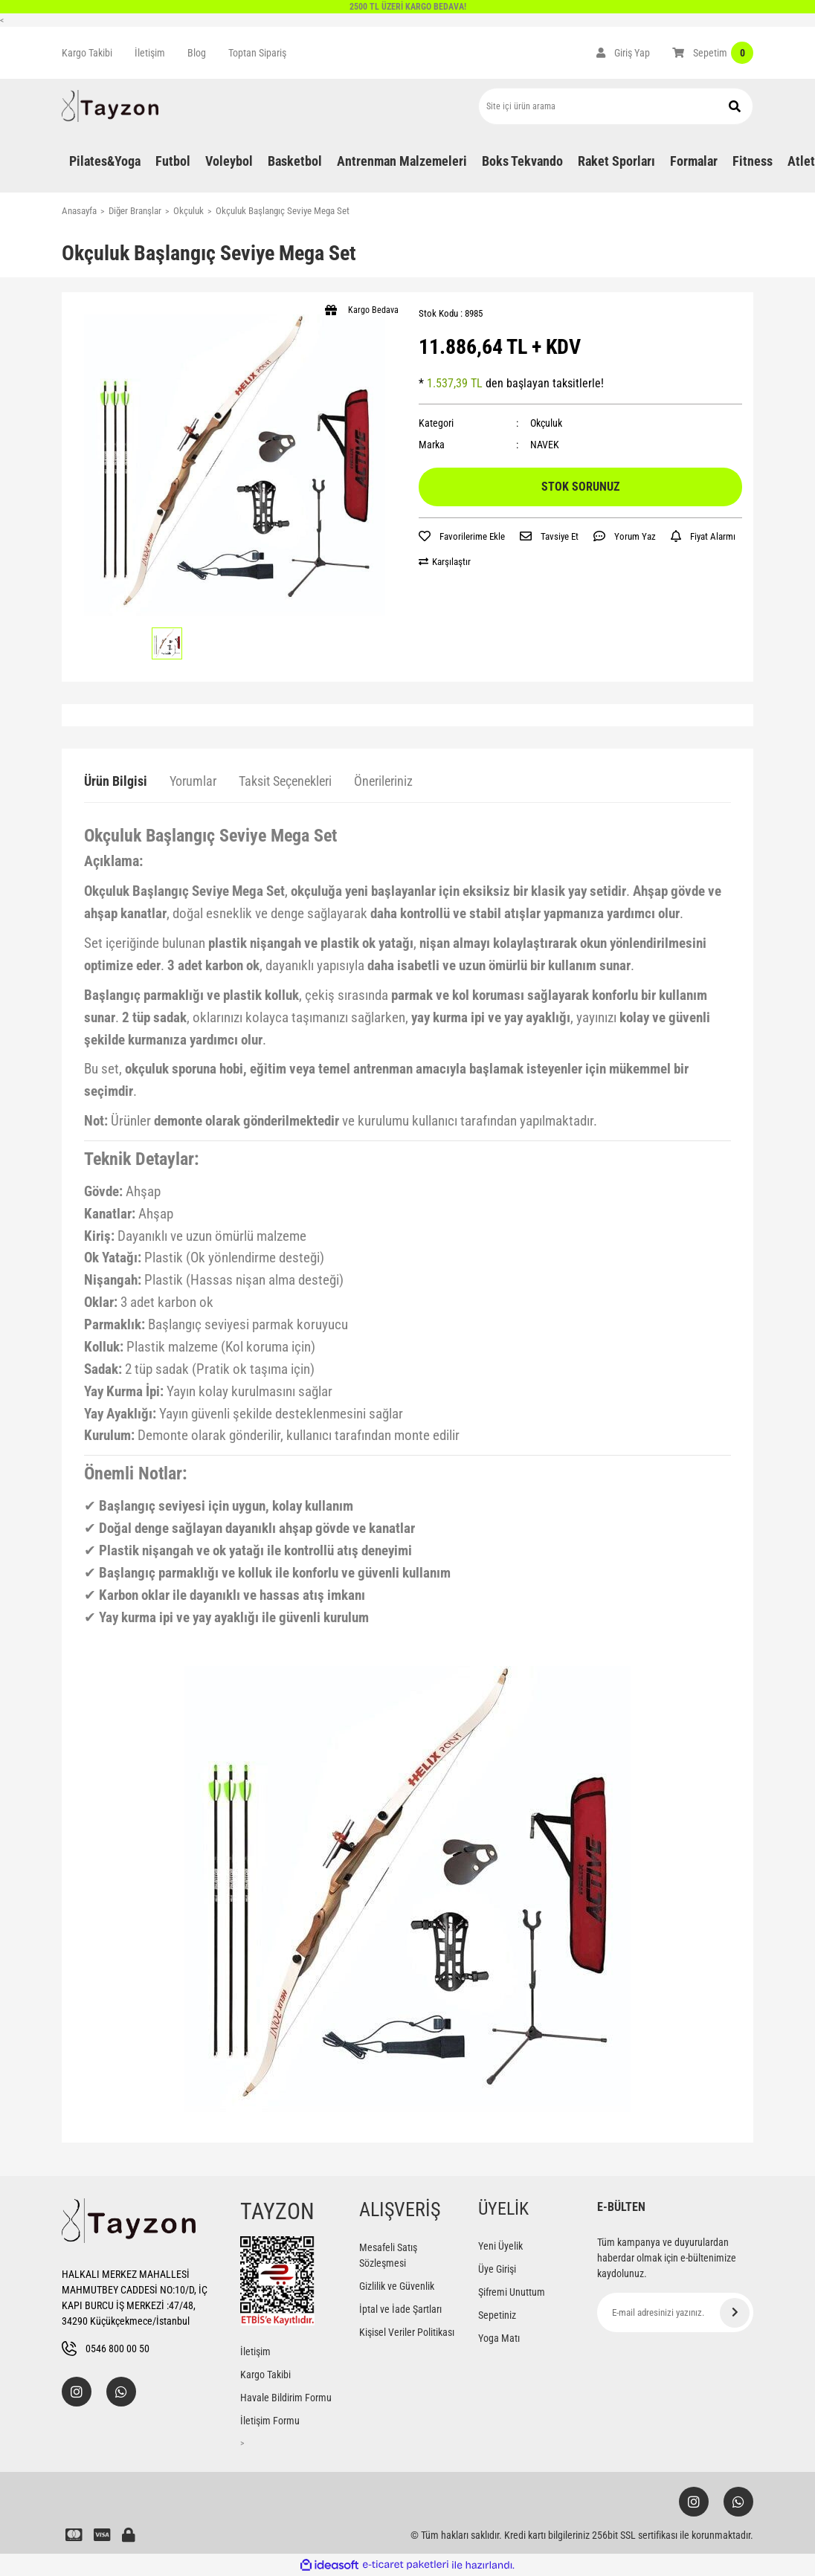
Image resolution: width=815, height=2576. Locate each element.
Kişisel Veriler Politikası (406, 2332)
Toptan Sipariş (257, 53)
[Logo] (110, 106)
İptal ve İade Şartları (400, 2309)
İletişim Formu (270, 2421)
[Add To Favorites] (462, 536)
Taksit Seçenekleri (285, 781)
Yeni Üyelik (500, 2246)
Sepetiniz (497, 2315)
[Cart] (712, 53)
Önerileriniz (383, 781)
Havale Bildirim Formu (286, 2398)
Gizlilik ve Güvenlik (396, 2286)
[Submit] (735, 2313)
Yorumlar (193, 781)
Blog (196, 53)
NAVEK (544, 445)
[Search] (615, 106)
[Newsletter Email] (675, 2312)
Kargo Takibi (87, 53)
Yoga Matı (499, 2338)
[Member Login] (623, 53)
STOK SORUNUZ (580, 487)
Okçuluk (546, 423)
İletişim (150, 53)
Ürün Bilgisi (115, 781)
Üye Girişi (497, 2269)
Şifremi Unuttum (511, 2292)
